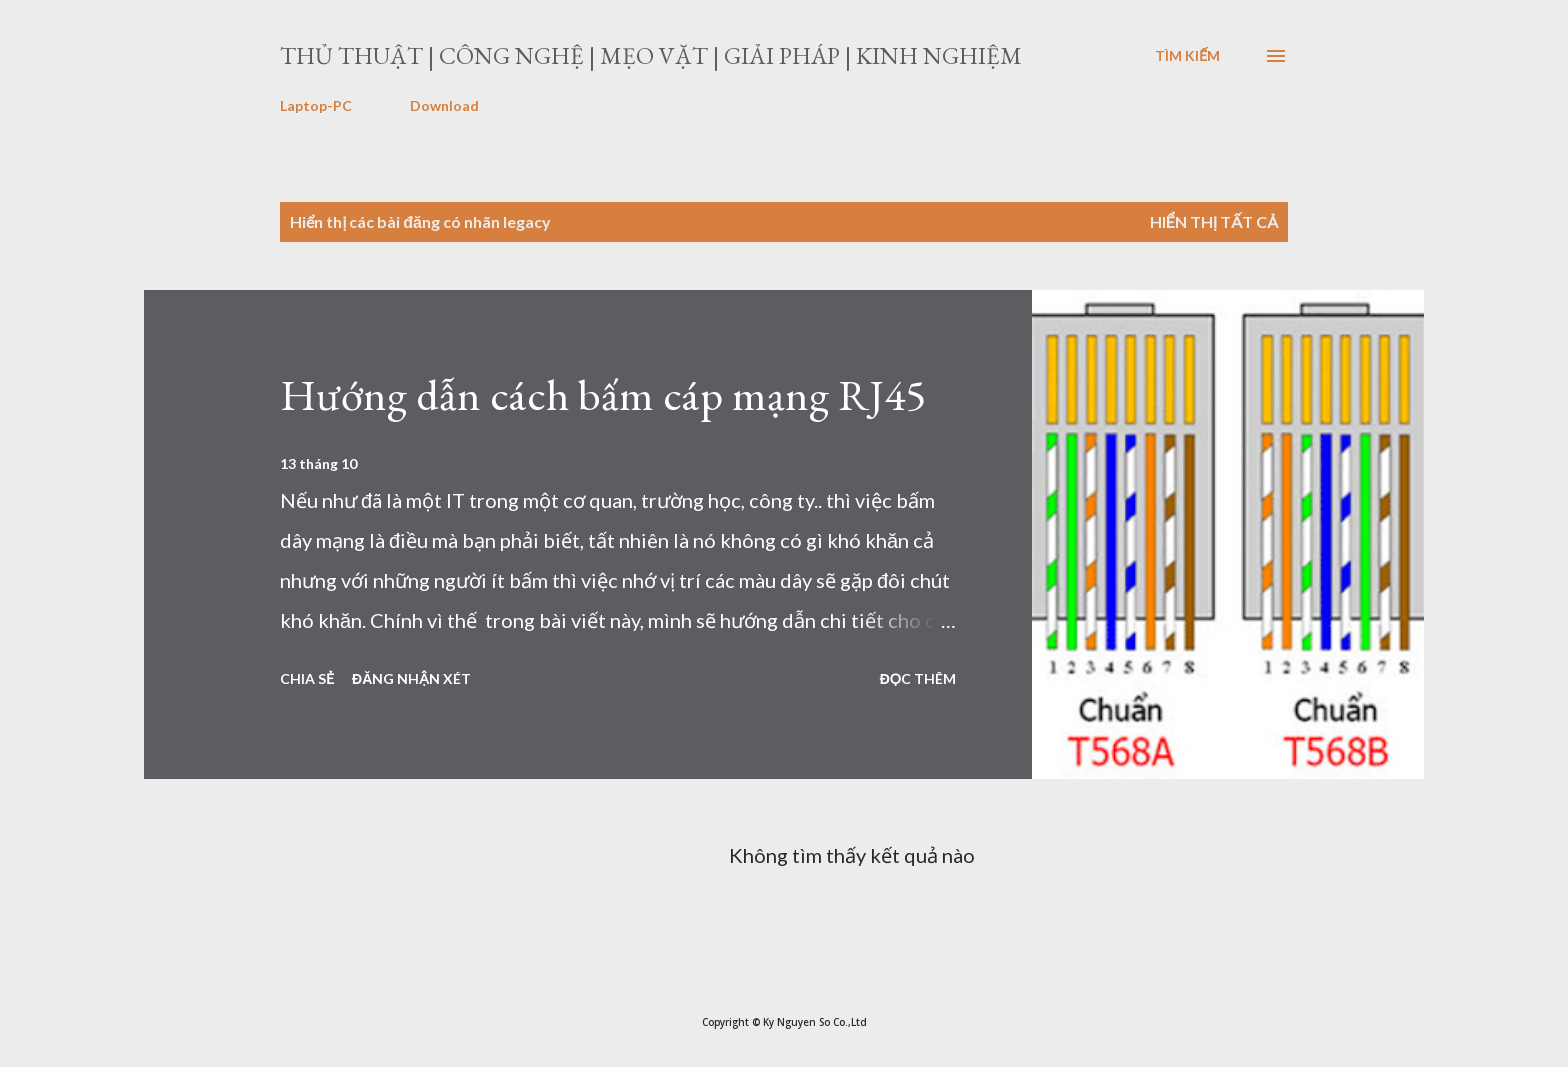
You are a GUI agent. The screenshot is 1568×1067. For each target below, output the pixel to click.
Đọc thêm (918, 678)
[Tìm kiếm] (1187, 56)
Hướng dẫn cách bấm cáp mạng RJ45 (603, 394)
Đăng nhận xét (411, 678)
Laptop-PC (316, 105)
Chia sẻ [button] (307, 678)
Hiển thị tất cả (1214, 221)
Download (444, 105)
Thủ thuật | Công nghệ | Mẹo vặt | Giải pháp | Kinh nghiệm (651, 55)
